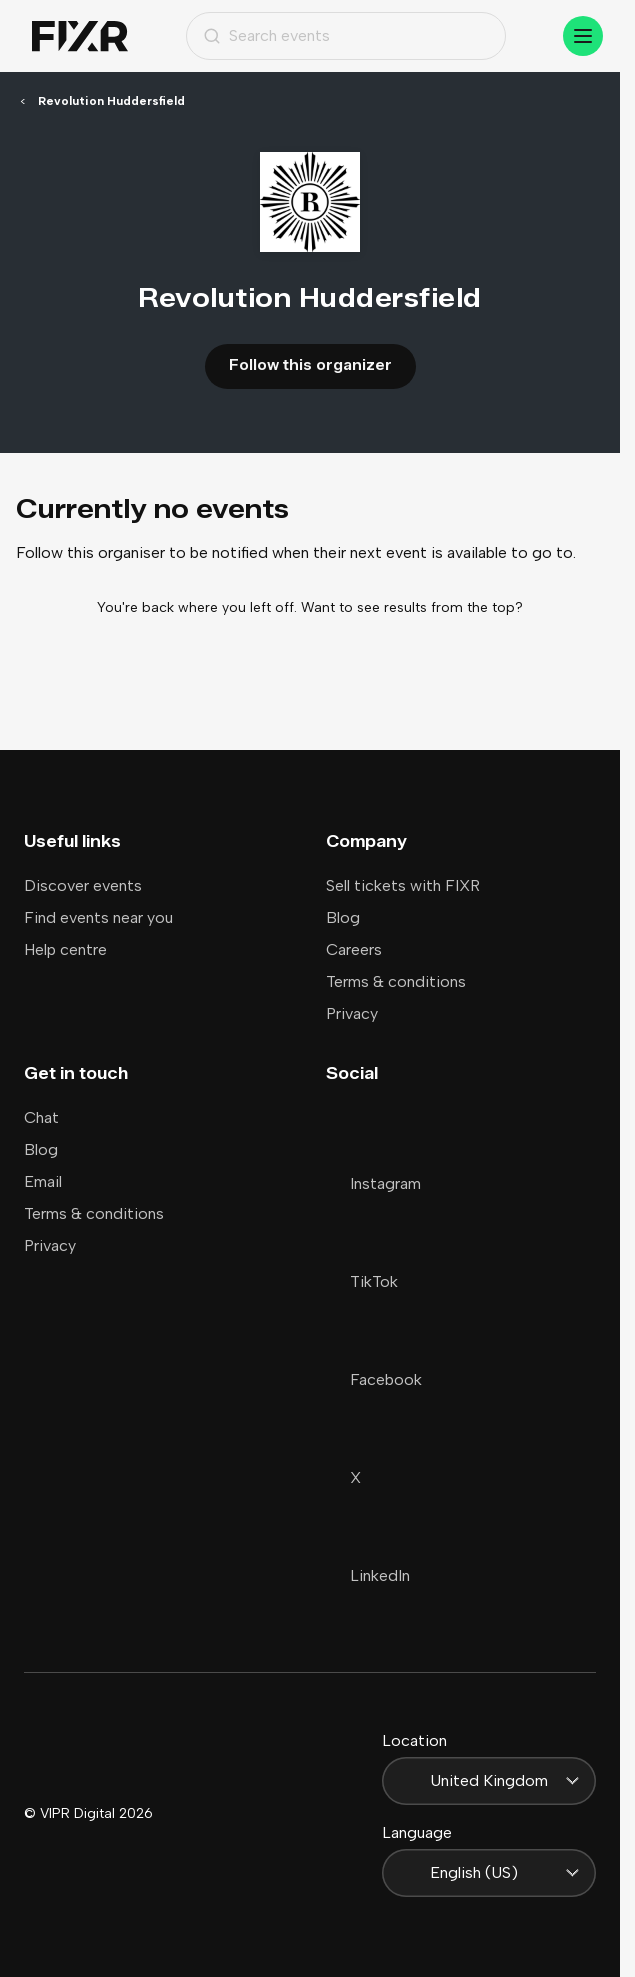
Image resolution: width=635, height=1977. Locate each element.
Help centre (65, 949)
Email (43, 1181)
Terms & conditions (396, 981)
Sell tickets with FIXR (403, 885)
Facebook (374, 1379)
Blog (343, 917)
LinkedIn (368, 1575)
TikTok (362, 1281)
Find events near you (98, 917)
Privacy (352, 1013)
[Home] (80, 36)
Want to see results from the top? (412, 607)
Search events (266, 35)
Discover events (83, 885)
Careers (354, 949)
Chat (41, 1117)
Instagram (373, 1183)
